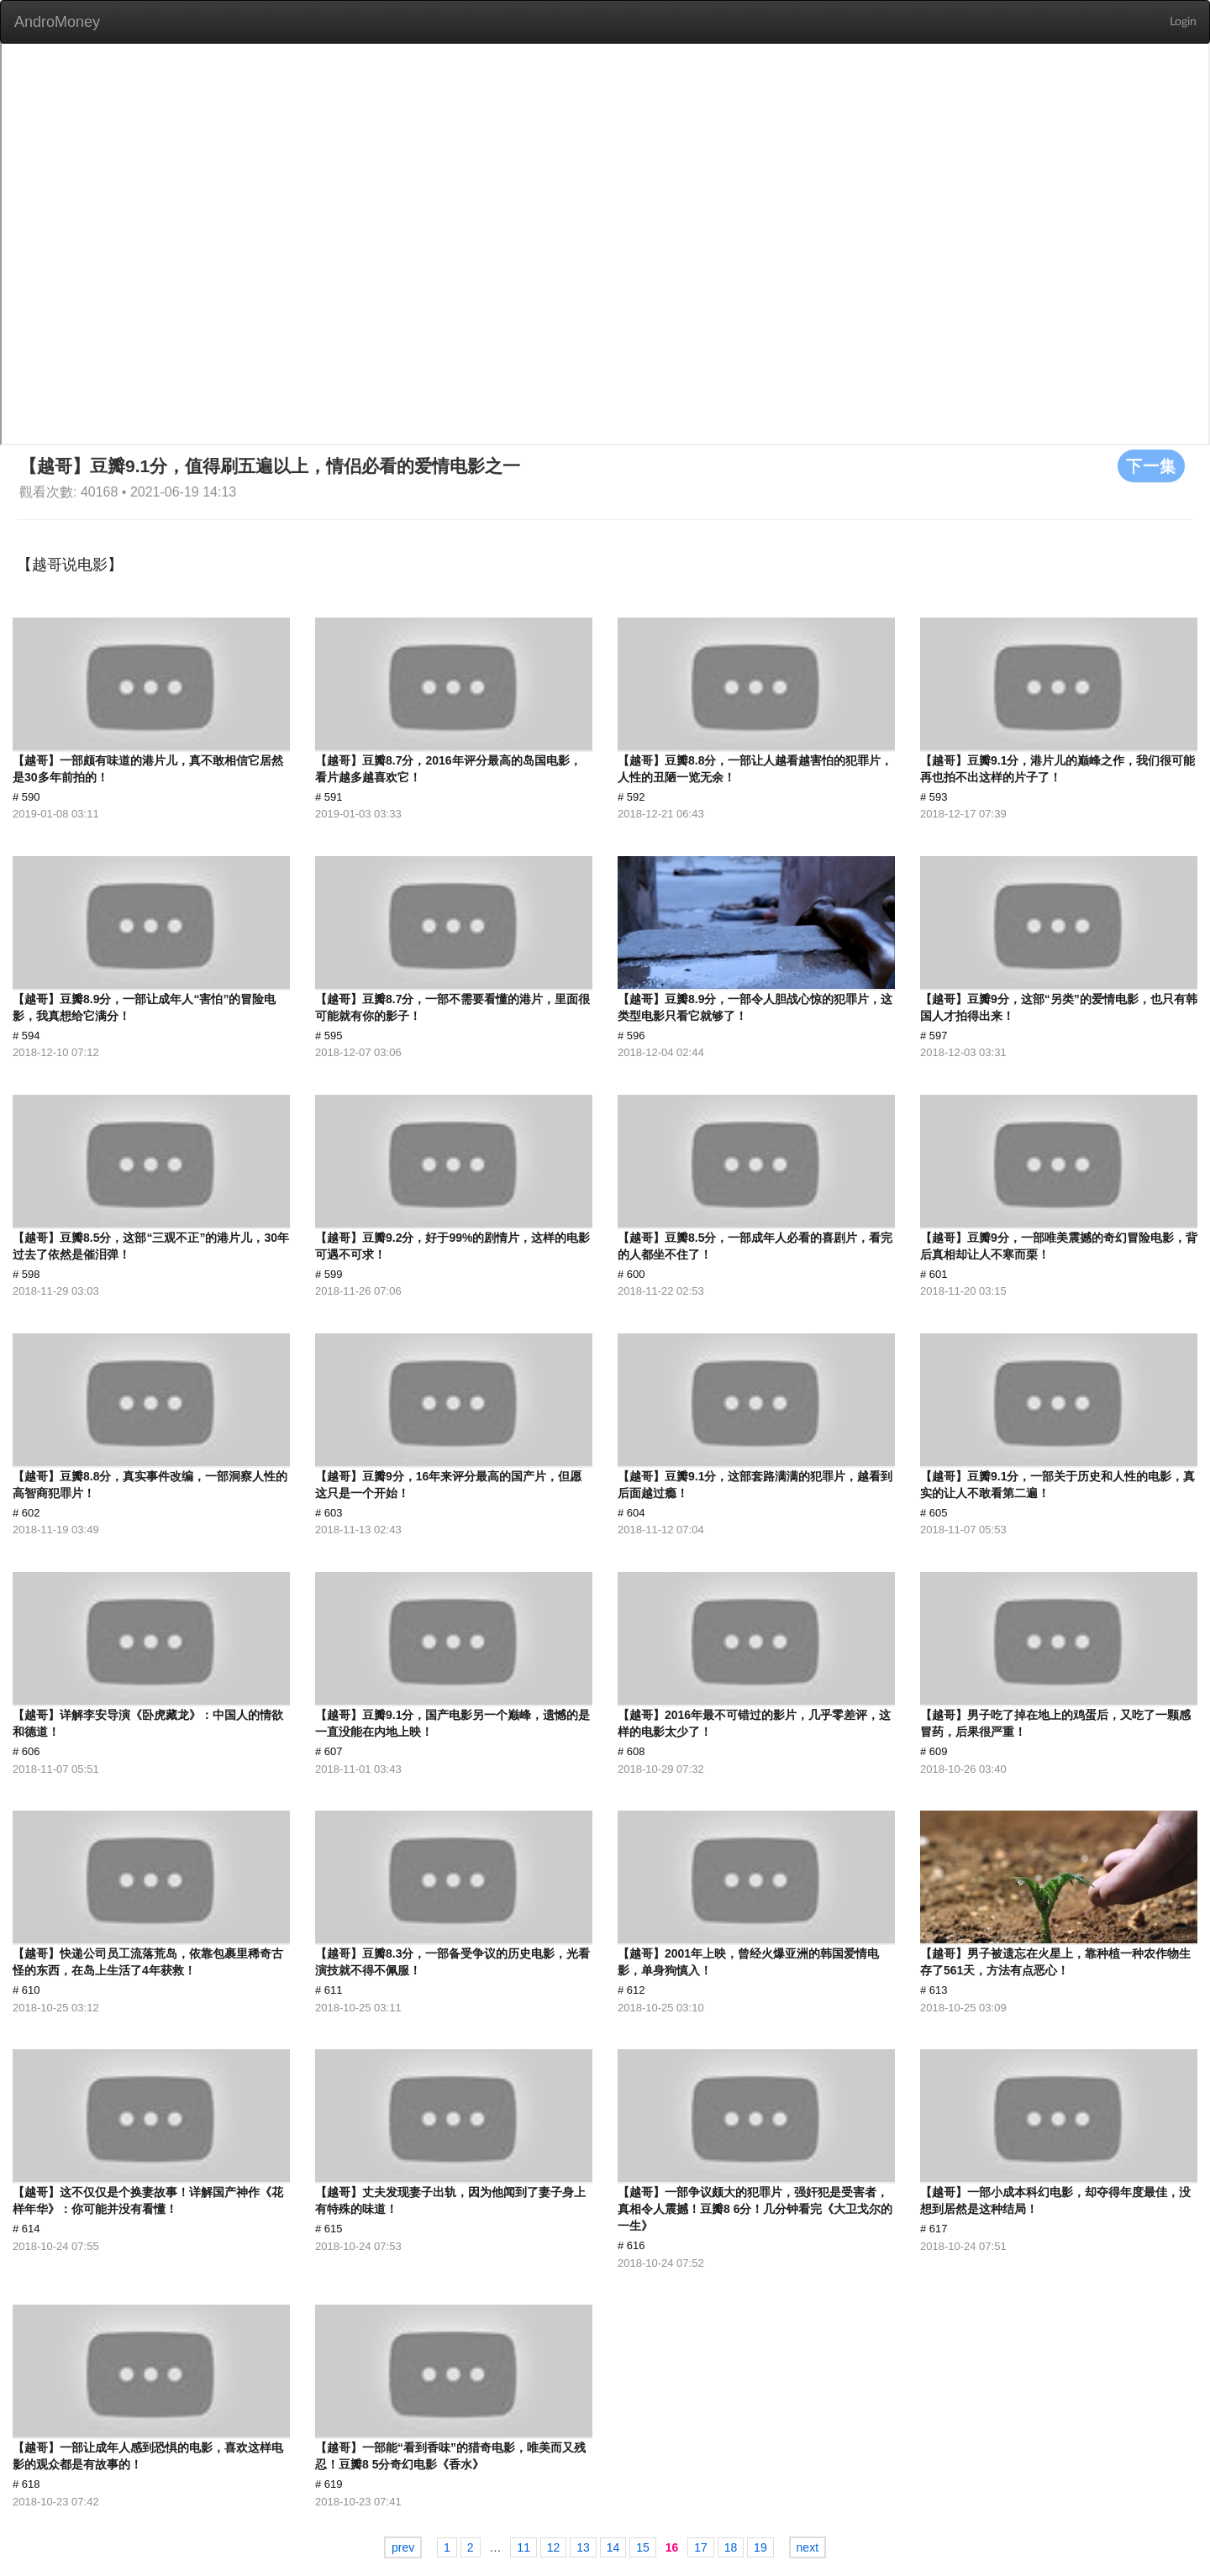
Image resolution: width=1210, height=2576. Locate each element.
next (807, 2547)
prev (403, 2547)
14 (613, 2547)
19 (760, 2547)
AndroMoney (57, 21)
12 (553, 2547)
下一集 (1151, 465)
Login (1183, 22)
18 (731, 2547)
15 (643, 2547)
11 (523, 2547)
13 (583, 2547)
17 (701, 2547)
